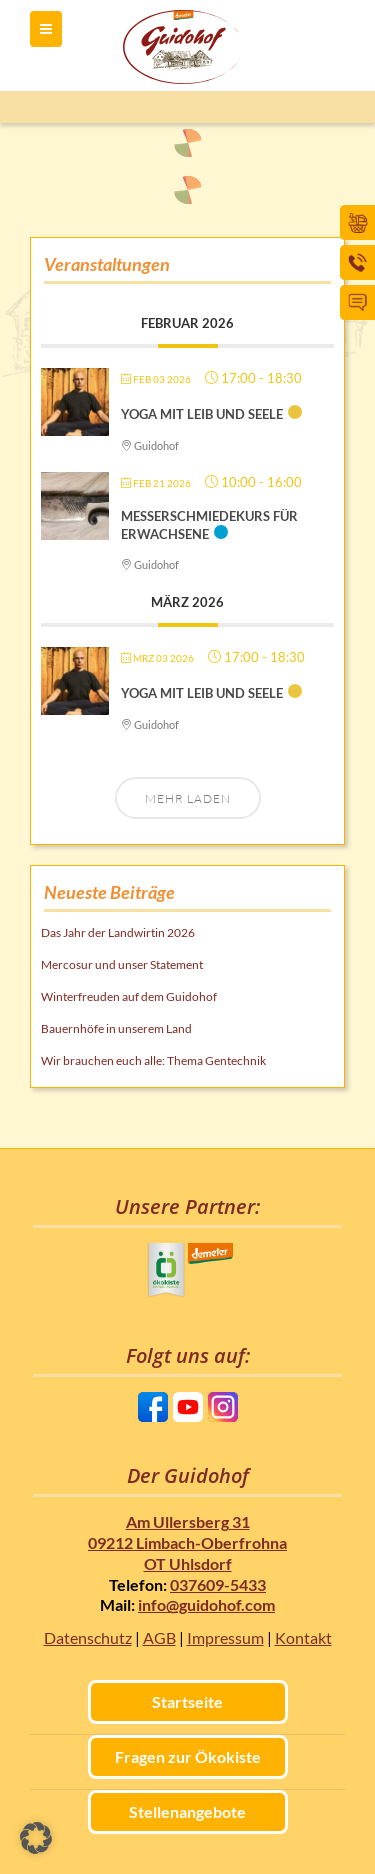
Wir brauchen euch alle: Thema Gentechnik (153, 1060)
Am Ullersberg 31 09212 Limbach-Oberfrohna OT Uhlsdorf (187, 1542)
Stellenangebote (187, 1811)
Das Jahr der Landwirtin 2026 (118, 932)
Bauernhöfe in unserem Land (116, 1028)
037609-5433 (218, 1584)
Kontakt (303, 1637)
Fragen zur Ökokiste (188, 1756)
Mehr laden (188, 798)
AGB (159, 1637)
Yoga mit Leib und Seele (202, 414)
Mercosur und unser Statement (122, 964)
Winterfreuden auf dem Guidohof (129, 996)
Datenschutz (88, 1637)
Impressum (225, 1637)
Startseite (187, 1701)
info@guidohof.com (206, 1604)
